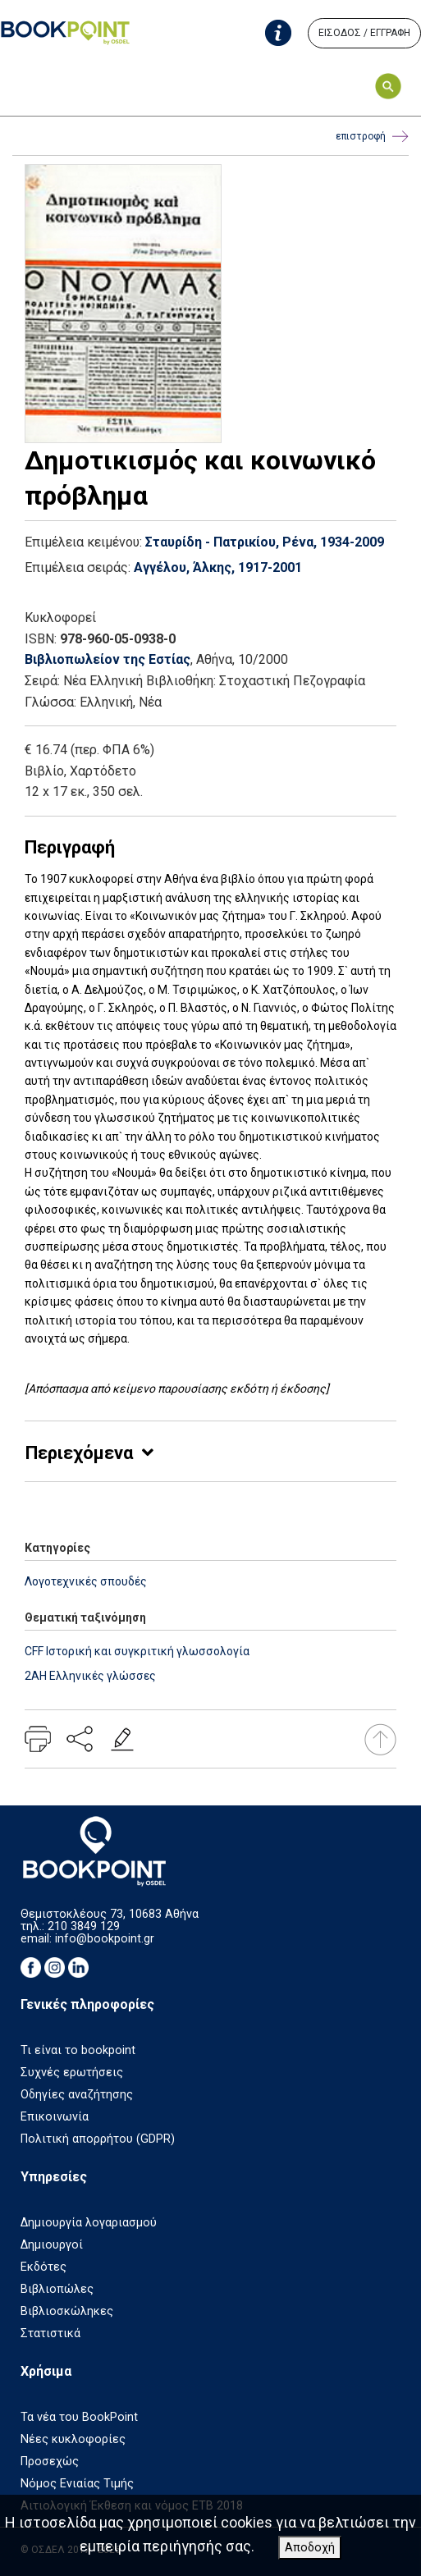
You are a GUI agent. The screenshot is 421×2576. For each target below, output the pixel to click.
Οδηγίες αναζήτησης (77, 2095)
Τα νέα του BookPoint (79, 2417)
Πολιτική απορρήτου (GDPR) (98, 2139)
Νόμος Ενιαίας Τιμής (77, 2484)
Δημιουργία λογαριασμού (89, 2223)
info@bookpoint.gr (104, 1939)
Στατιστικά (50, 2333)
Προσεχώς (50, 2461)
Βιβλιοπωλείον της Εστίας (107, 659)
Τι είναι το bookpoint (78, 2050)
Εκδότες (43, 2267)
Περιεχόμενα (79, 1453)
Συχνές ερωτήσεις (72, 2073)
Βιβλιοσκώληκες (67, 2311)
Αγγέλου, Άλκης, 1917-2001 (218, 567)
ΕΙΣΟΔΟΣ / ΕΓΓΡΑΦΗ (364, 33)
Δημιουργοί (52, 2245)
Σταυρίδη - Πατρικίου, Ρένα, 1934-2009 (264, 542)
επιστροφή (372, 136)
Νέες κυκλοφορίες (73, 2439)
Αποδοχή (310, 2548)
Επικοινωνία (55, 2117)
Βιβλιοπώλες (57, 2289)
